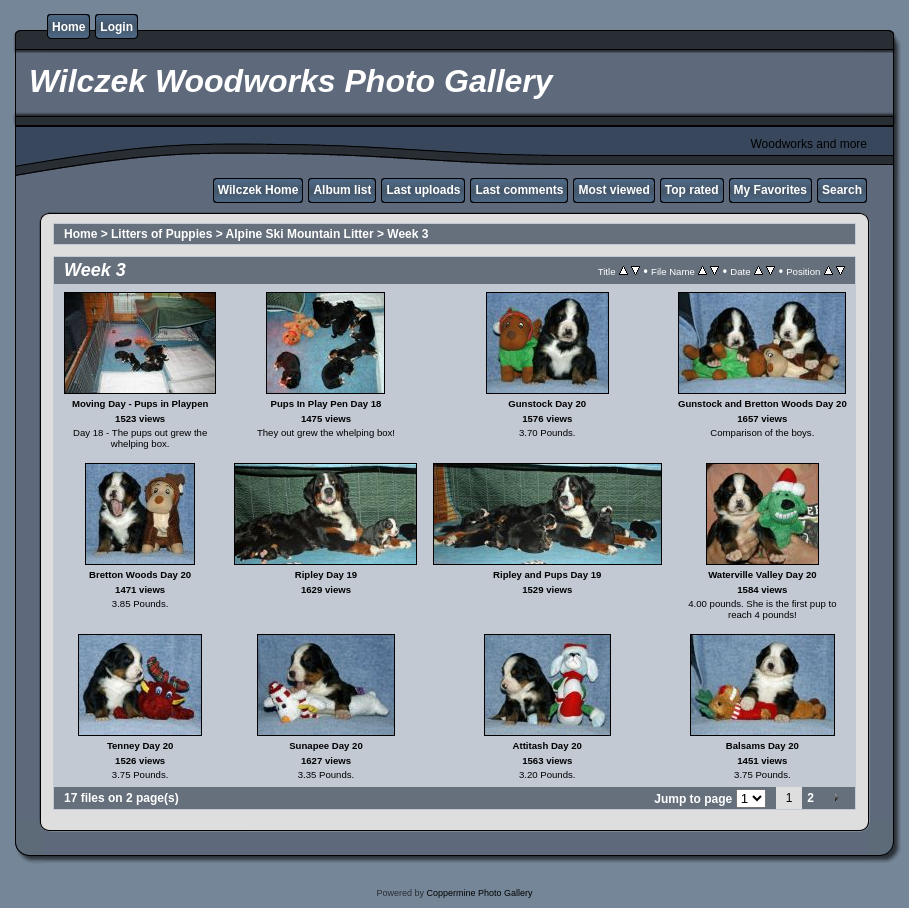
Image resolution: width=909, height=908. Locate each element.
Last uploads (423, 190)
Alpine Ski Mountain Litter (300, 234)
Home (68, 27)
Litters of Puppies (161, 234)
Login (116, 27)
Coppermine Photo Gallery (479, 893)
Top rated (692, 190)
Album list (342, 190)
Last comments (519, 190)
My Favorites (770, 190)
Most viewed (613, 190)
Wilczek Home (258, 190)
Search (842, 190)
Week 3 (407, 234)
